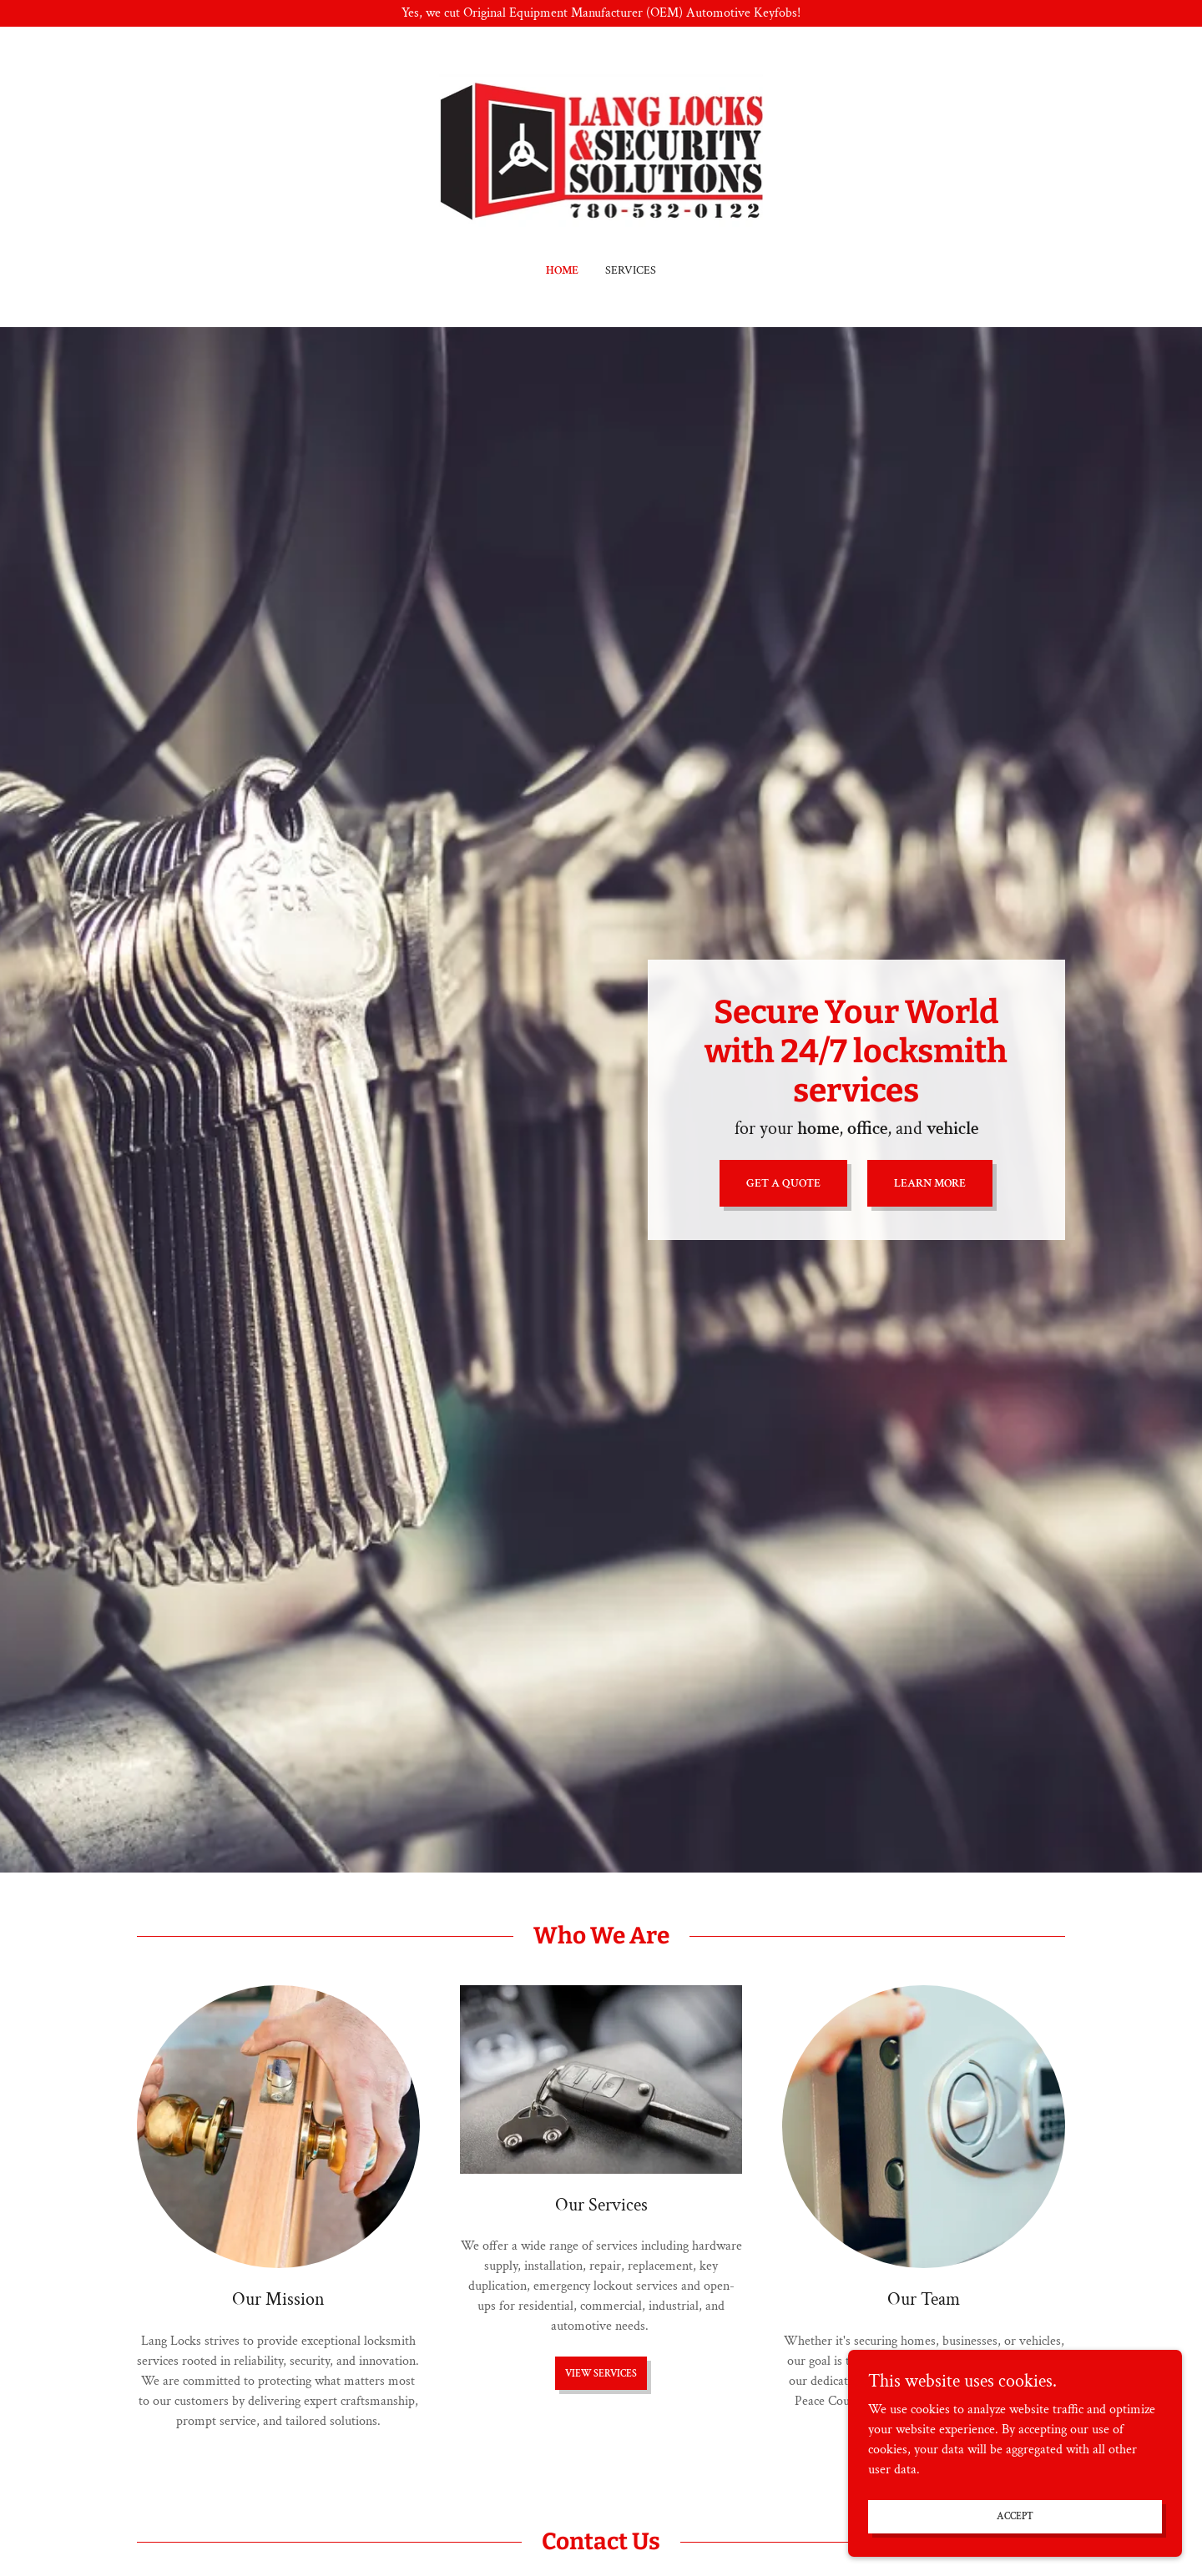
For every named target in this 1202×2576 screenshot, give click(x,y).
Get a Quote (783, 1183)
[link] (601, 155)
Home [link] (562, 270)
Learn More (930, 1183)
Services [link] (630, 270)
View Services (601, 2373)
